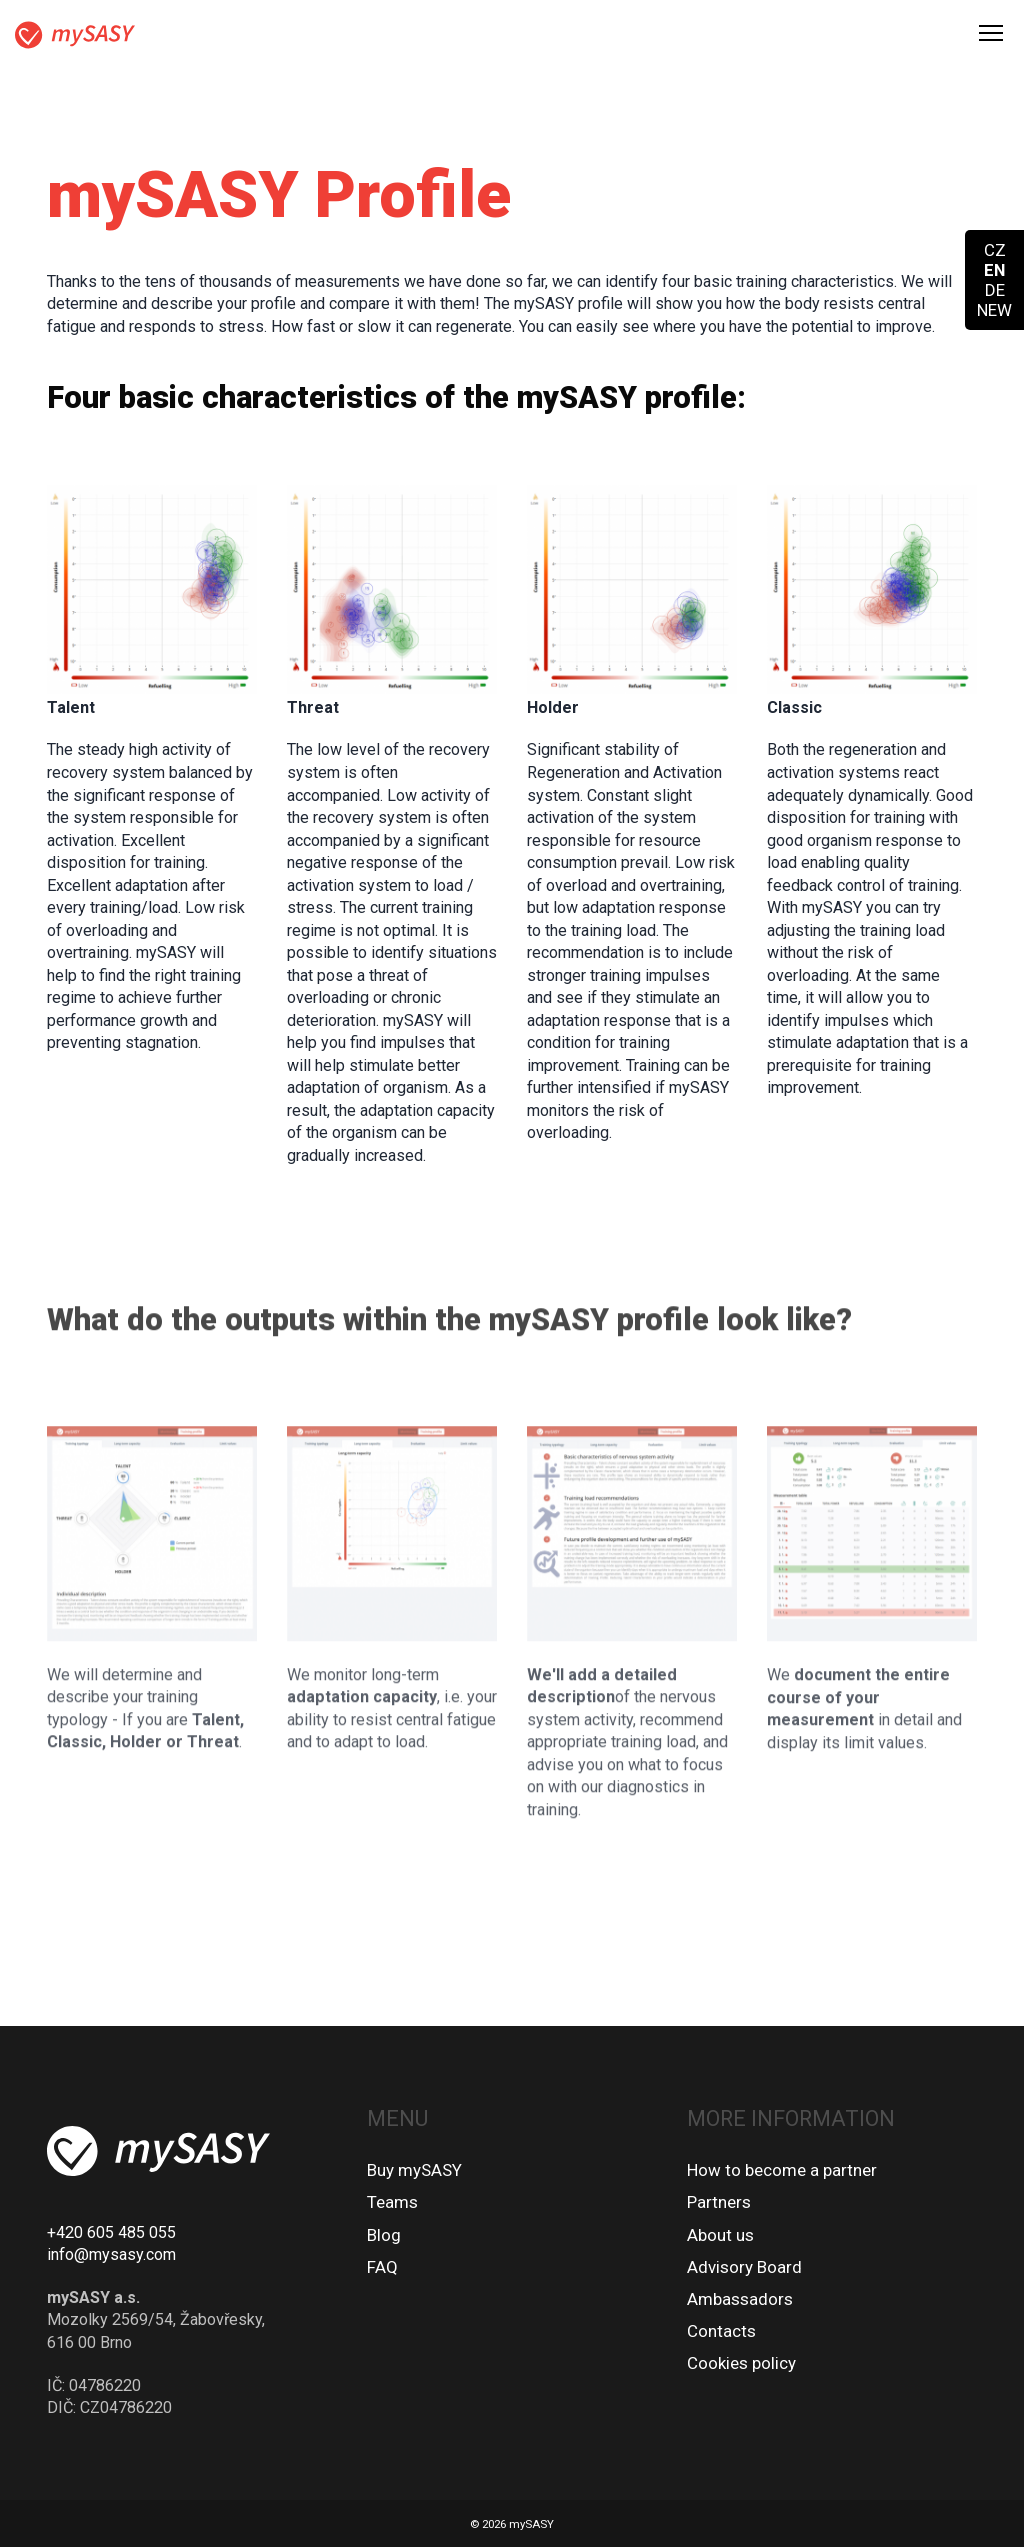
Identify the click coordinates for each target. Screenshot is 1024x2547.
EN (994, 270)
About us (720, 2235)
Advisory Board (744, 2267)
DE (995, 290)
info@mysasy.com (111, 2254)
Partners (719, 2202)
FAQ (382, 2267)
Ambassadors (740, 2299)
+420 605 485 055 (111, 2232)
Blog (384, 2235)
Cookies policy (741, 2363)
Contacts (721, 2331)
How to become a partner (782, 2170)
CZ (995, 250)
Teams (392, 2202)
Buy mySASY (414, 2170)
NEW (994, 310)
